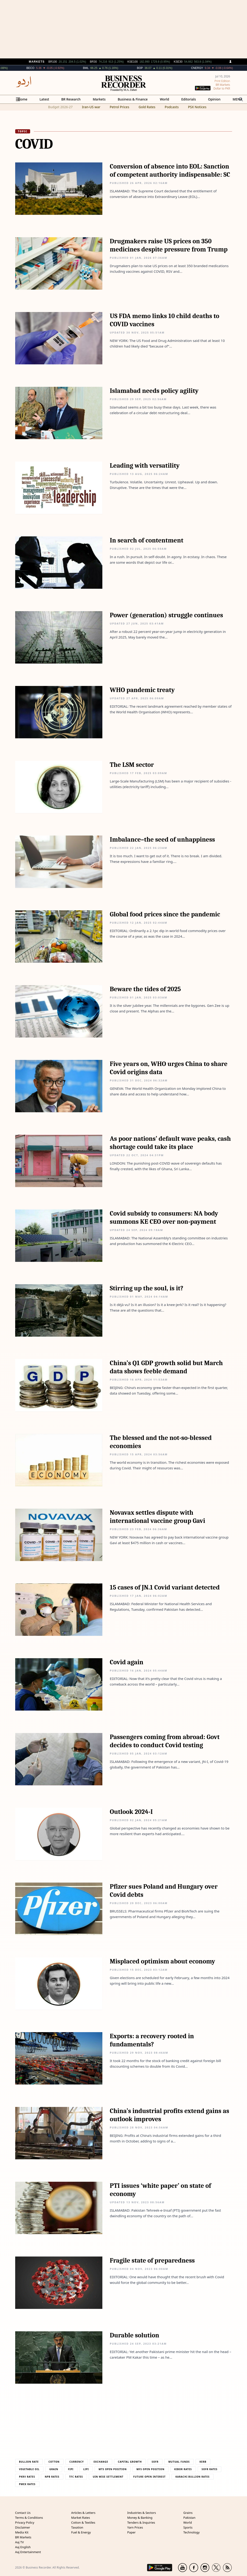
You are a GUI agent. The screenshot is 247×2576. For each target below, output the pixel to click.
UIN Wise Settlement (108, 2476)
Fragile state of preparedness (152, 2260)
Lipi (86, 2469)
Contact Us (23, 2513)
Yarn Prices (135, 2527)
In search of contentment (146, 540)
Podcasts (172, 107)
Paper (131, 2532)
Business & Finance (133, 99)
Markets (99, 99)
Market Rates (80, 2517)
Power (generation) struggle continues (166, 615)
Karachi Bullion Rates (192, 2476)
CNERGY (211, 68)
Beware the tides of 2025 (145, 989)
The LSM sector (132, 764)
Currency (76, 2461)
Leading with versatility (145, 465)
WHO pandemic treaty (142, 690)
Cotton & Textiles (83, 2522)
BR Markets (23, 2537)
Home (22, 99)
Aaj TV (19, 2542)
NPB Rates (52, 2476)
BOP (154, 68)
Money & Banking (140, 2517)
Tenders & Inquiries (141, 2522)
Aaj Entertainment (28, 2552)
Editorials (188, 99)
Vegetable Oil (29, 2469)
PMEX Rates (27, 2484)
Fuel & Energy (81, 2532)
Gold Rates (147, 107)
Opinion (214, 99)
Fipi (70, 2469)
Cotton (54, 2461)
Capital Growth (130, 2461)
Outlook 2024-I (131, 1811)
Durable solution (134, 2335)
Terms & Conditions (29, 2517)
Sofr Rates (210, 2469)
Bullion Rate (29, 2461)
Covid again (126, 1662)
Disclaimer (22, 2527)
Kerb (203, 2461)
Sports (188, 2527)
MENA (237, 99)
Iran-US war (91, 107)
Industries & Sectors (141, 2513)
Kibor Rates (183, 2469)
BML (99, 68)
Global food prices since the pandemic (165, 914)
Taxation (77, 2527)
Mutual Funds (179, 2461)
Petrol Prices (119, 107)
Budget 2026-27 (60, 107)
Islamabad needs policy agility (154, 391)
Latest (44, 99)
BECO (44, 68)
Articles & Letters (83, 2513)
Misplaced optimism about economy (162, 1961)
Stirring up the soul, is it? (146, 1288)
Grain (53, 2469)
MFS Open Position (150, 2469)
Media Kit (22, 2532)
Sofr (155, 2461)
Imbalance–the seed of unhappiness (162, 839)
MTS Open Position (113, 2469)
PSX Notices (197, 107)
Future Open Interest (149, 2476)
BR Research (71, 99)
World (164, 99)
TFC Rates (76, 2476)
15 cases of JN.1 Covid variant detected (165, 1587)
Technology (191, 2532)
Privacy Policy (24, 2522)
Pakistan (189, 2517)
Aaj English (23, 2547)
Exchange (101, 2461)
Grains (188, 2513)
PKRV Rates (27, 2476)
